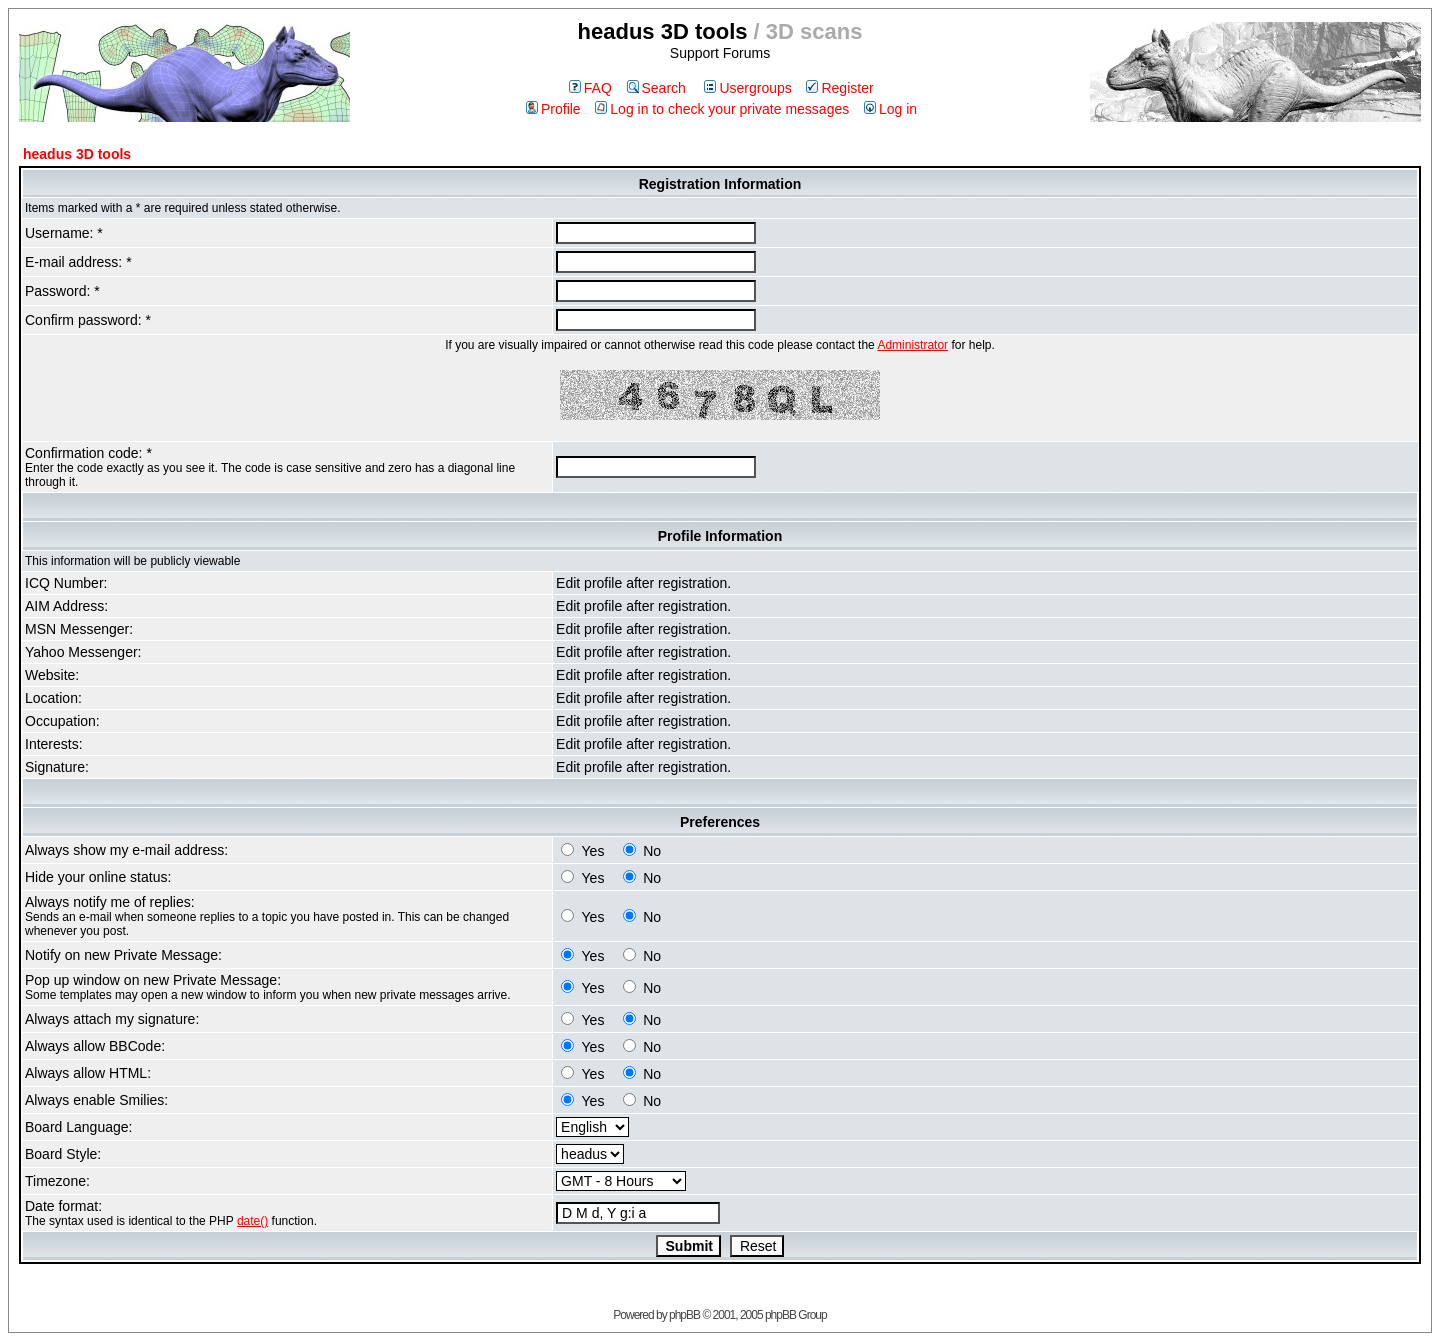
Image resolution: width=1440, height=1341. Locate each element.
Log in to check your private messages (722, 109)
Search (656, 88)
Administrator (912, 345)
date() (252, 1221)
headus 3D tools (77, 154)
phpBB (684, 1315)
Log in (890, 109)
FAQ (590, 88)
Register (839, 88)
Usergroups (747, 88)
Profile (553, 109)
